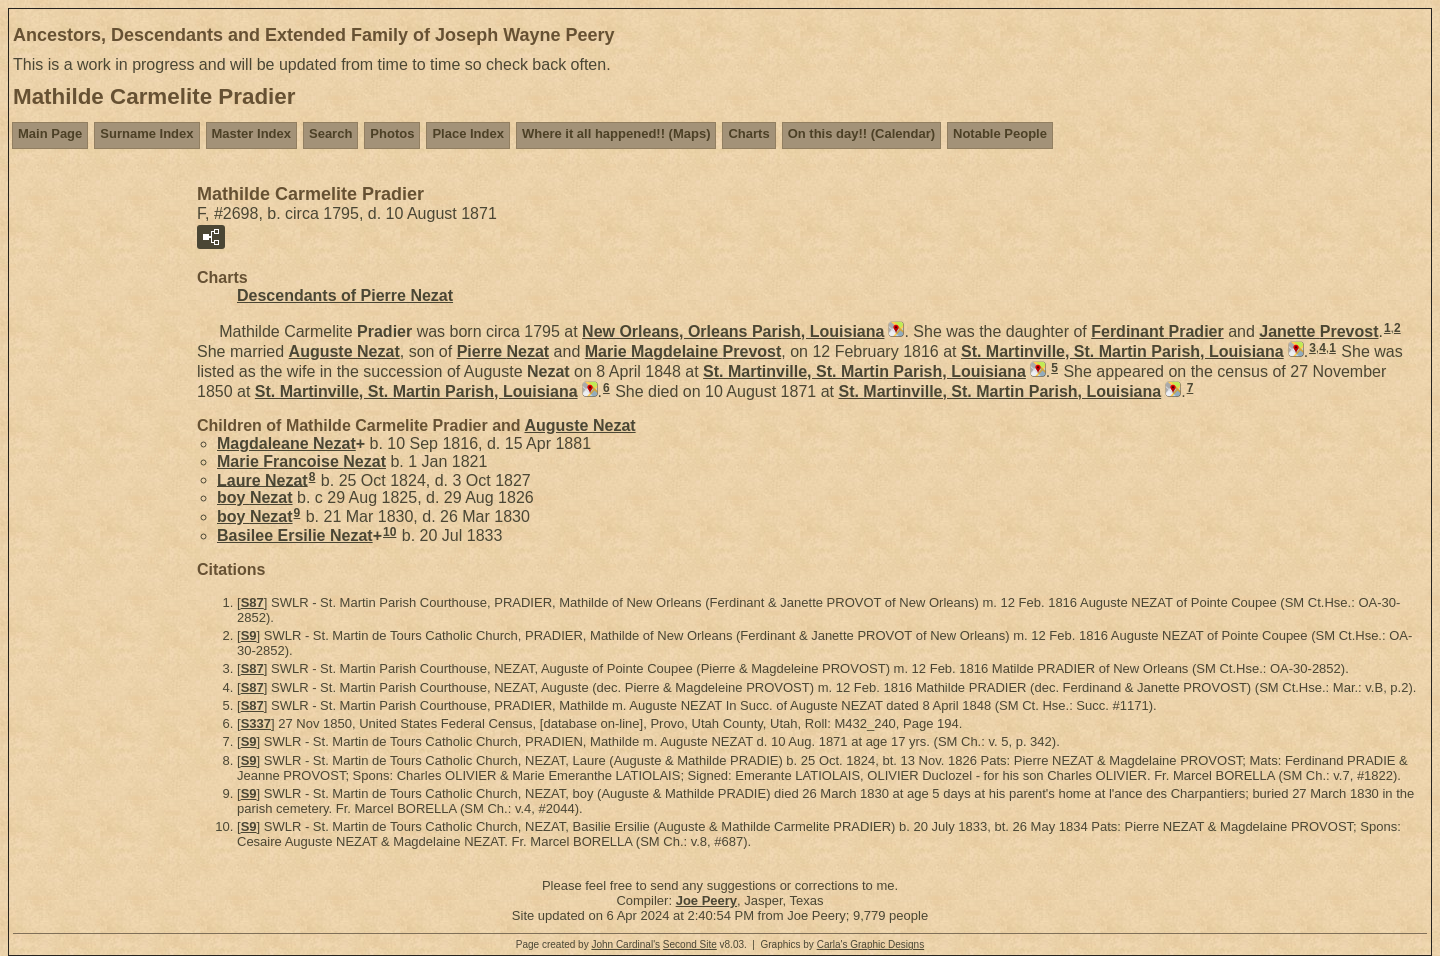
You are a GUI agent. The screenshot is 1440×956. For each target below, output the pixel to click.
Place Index (468, 133)
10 (389, 532)
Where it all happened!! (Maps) (616, 133)
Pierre (503, 351)
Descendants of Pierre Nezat (345, 295)
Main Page (50, 133)
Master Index (251, 133)
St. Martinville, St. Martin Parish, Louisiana (1122, 351)
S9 (249, 635)
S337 (256, 723)
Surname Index (146, 133)
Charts (748, 133)
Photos (392, 133)
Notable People (1000, 133)
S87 (252, 602)
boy (255, 497)
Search (330, 133)
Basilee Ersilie (295, 535)
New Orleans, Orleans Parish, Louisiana (733, 331)
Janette (1318, 331)
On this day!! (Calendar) (861, 133)
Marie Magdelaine (683, 351)
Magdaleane (286, 443)
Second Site (690, 944)
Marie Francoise (301, 461)
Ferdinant (1157, 331)
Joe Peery (706, 900)
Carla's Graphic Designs (871, 944)
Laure (262, 479)
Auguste (344, 351)
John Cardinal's (625, 944)
